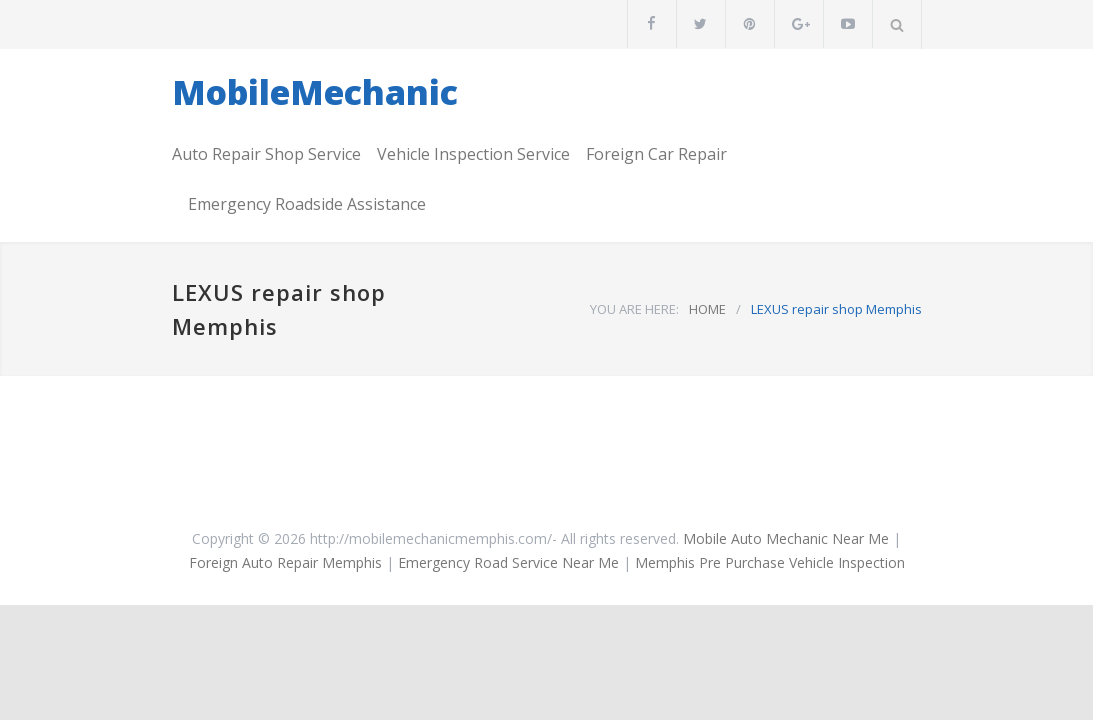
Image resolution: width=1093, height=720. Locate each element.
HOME (707, 309)
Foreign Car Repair (656, 154)
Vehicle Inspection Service (473, 154)
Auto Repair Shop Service (266, 154)
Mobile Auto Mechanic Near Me (786, 538)
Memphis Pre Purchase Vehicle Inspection (770, 562)
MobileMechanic (315, 92)
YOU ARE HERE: (634, 309)
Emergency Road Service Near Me (508, 562)
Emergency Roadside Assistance (307, 204)
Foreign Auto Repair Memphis (285, 562)
